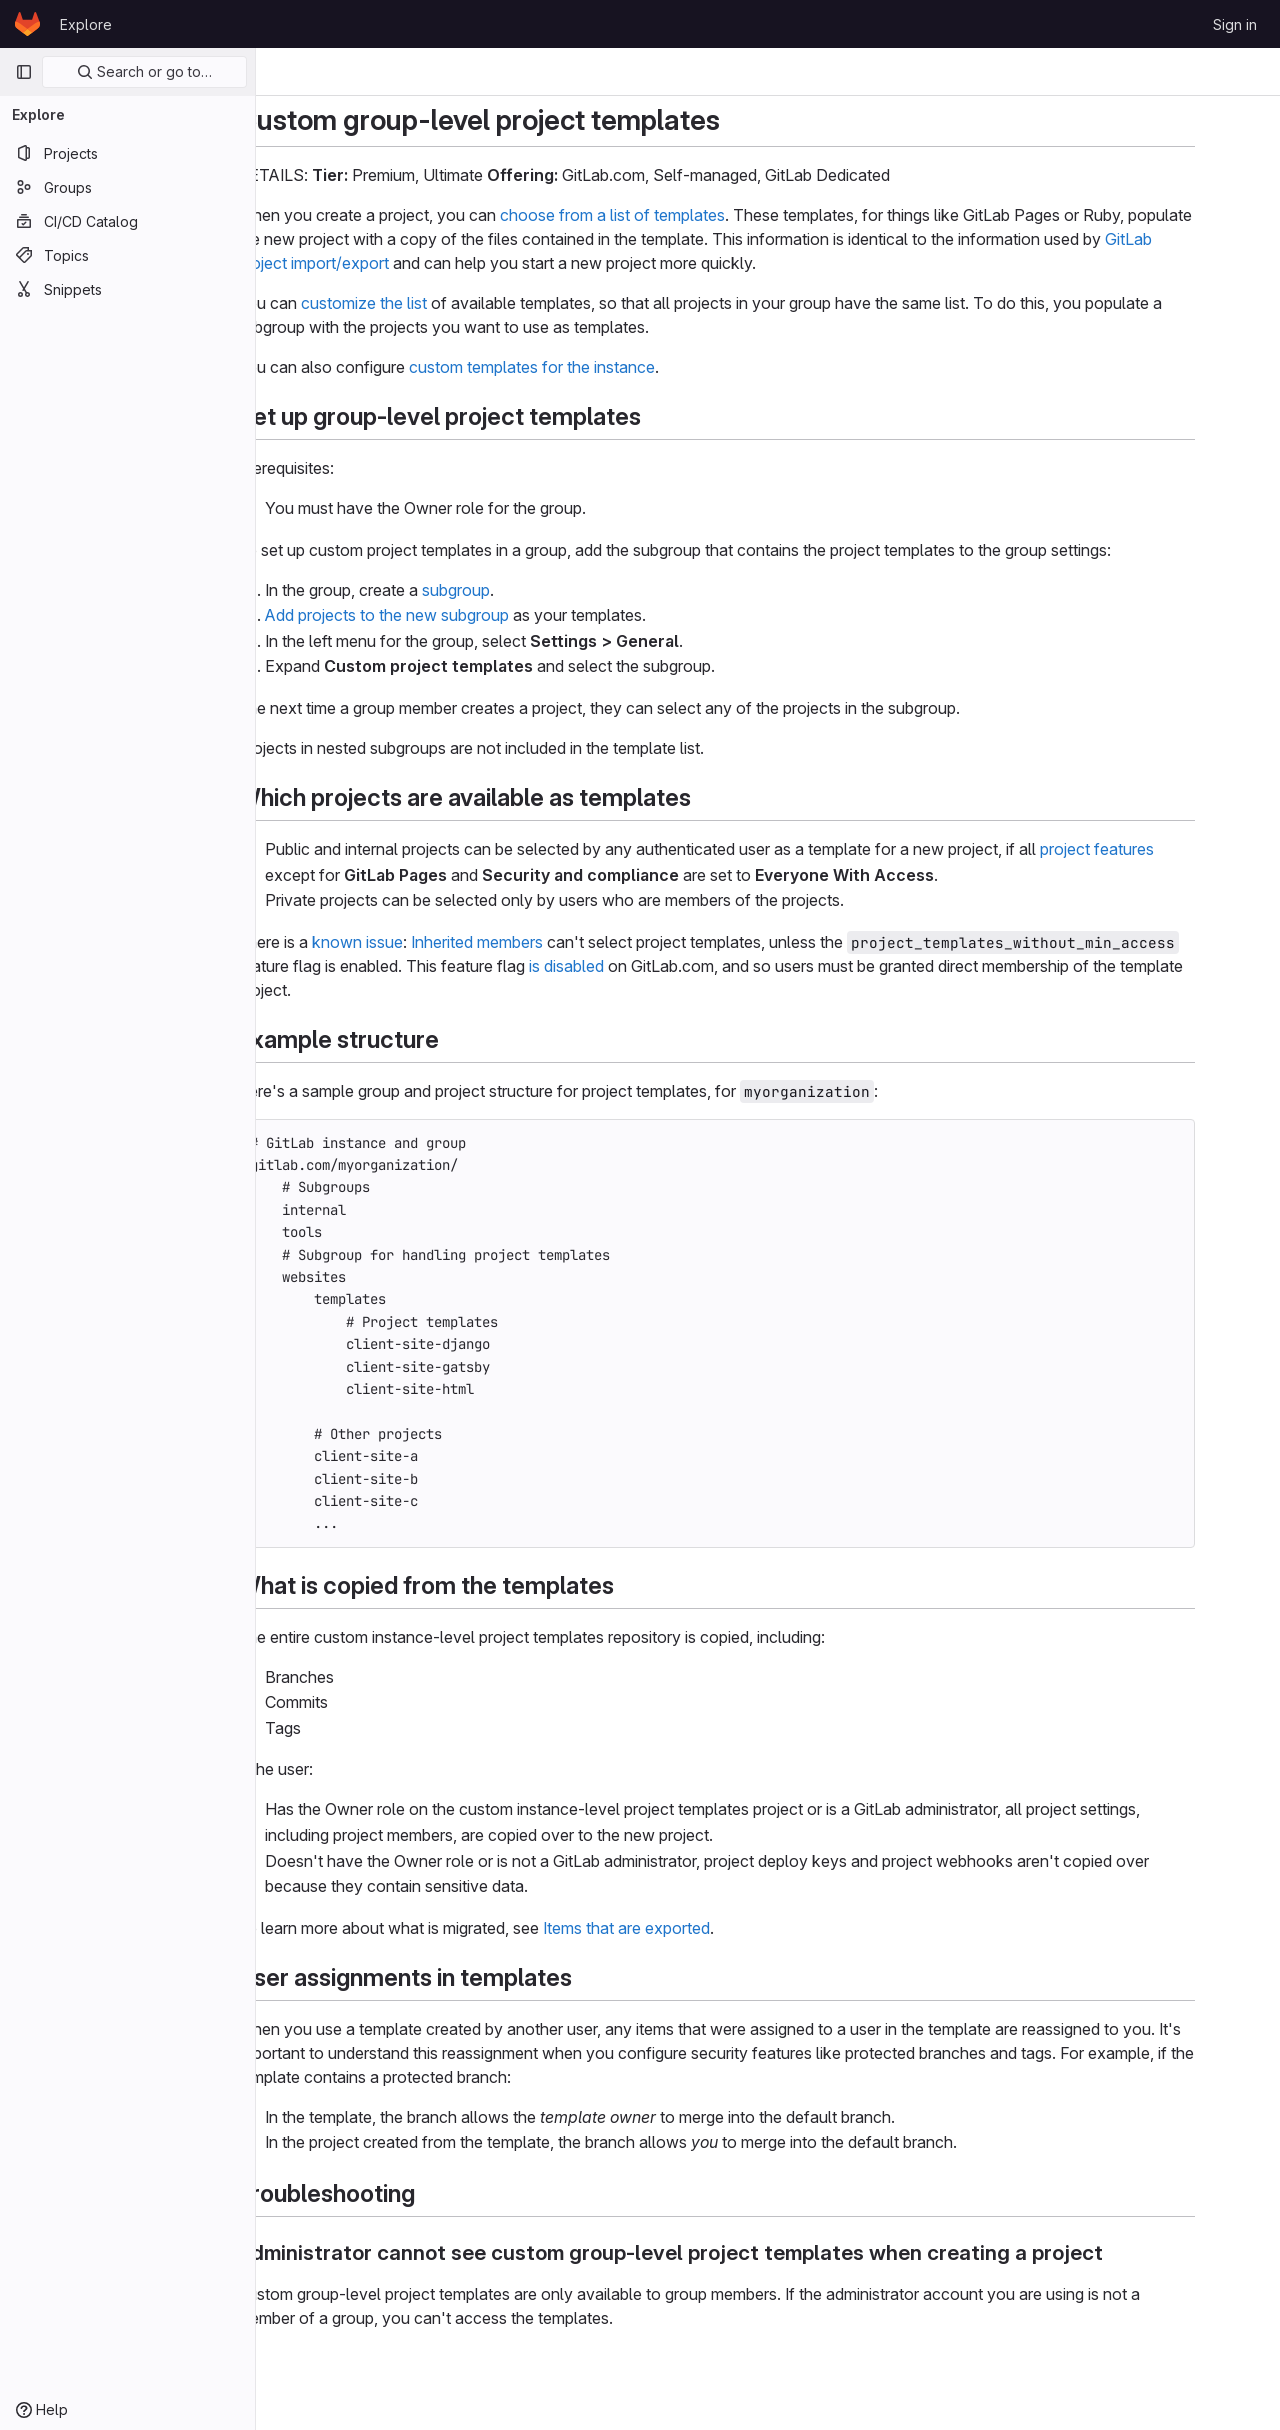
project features (1149, 849)
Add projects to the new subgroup (439, 615)
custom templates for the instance (584, 367)
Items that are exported (678, 1928)
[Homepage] (27, 24)
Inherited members (529, 942)
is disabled (618, 966)
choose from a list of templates (664, 215)
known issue (409, 942)
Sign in (1235, 24)
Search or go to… (144, 71)
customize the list (416, 303)
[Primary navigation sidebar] (24, 72)
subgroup (508, 590)
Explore (86, 24)
